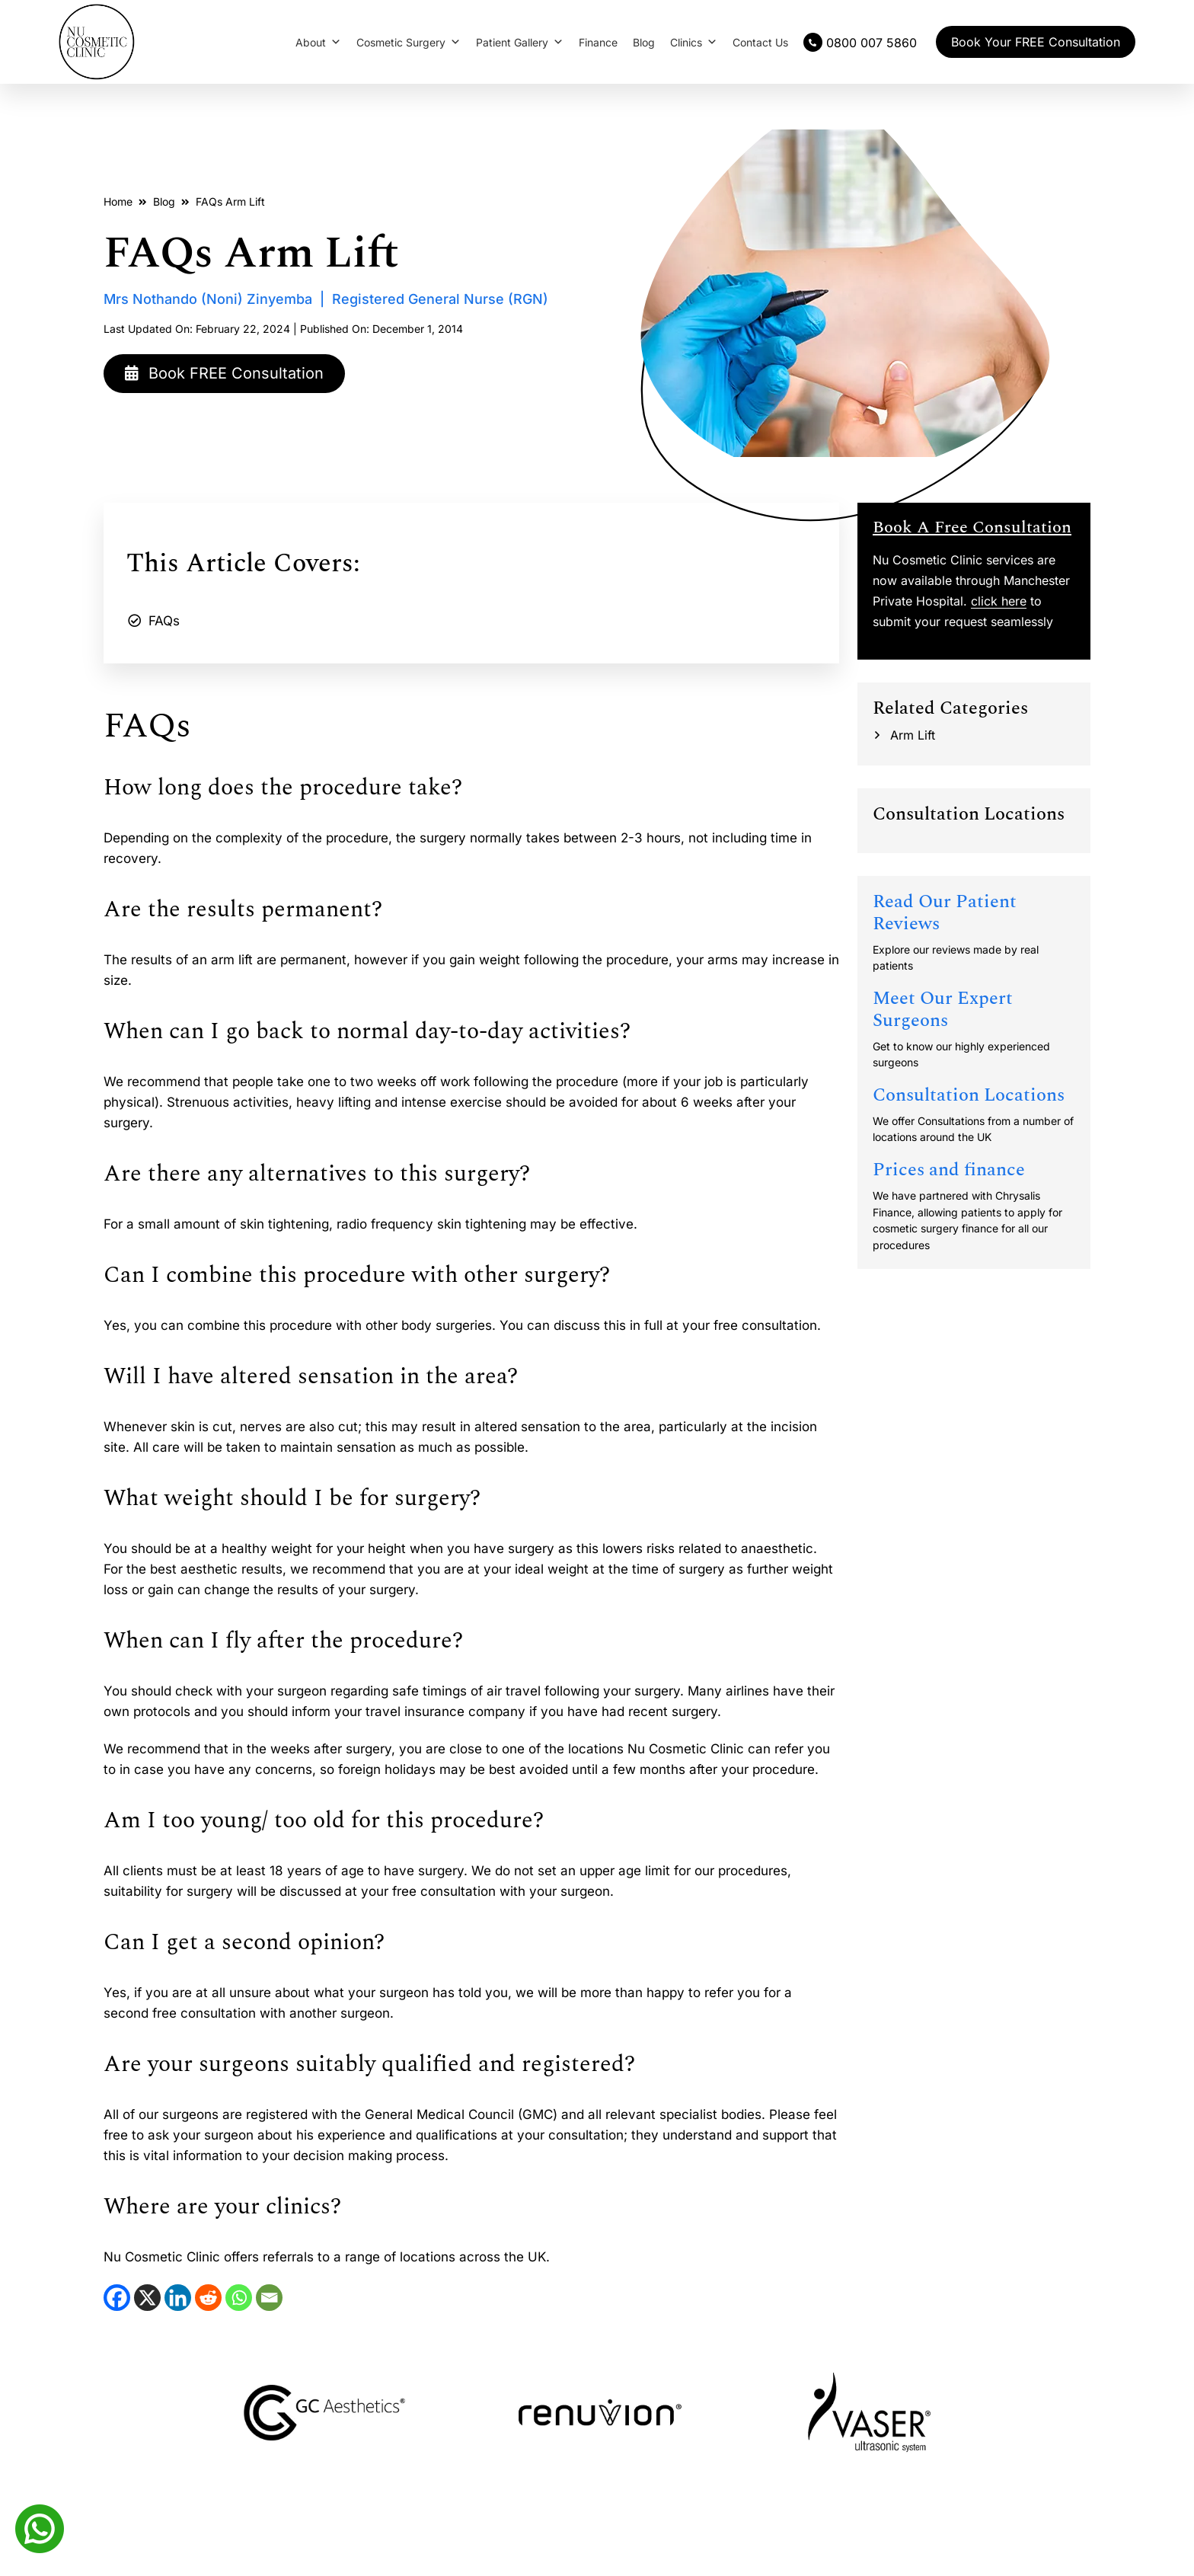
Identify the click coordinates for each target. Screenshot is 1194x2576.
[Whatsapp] (39, 2527)
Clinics (693, 42)
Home (118, 201)
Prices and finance (949, 1170)
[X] (147, 2297)
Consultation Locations (969, 1095)
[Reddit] (208, 2297)
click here (998, 601)
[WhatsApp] (238, 2297)
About (318, 42)
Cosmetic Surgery (408, 42)
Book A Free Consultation (972, 527)
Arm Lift (912, 735)
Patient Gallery (519, 42)
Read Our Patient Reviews (945, 913)
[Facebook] (117, 2297)
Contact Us (760, 42)
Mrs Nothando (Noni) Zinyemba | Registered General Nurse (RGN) (326, 299)
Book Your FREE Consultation (1035, 42)
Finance (598, 42)
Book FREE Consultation (224, 373)
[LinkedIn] (177, 2297)
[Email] (269, 2297)
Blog (644, 42)
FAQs (164, 620)
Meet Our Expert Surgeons (943, 1009)
